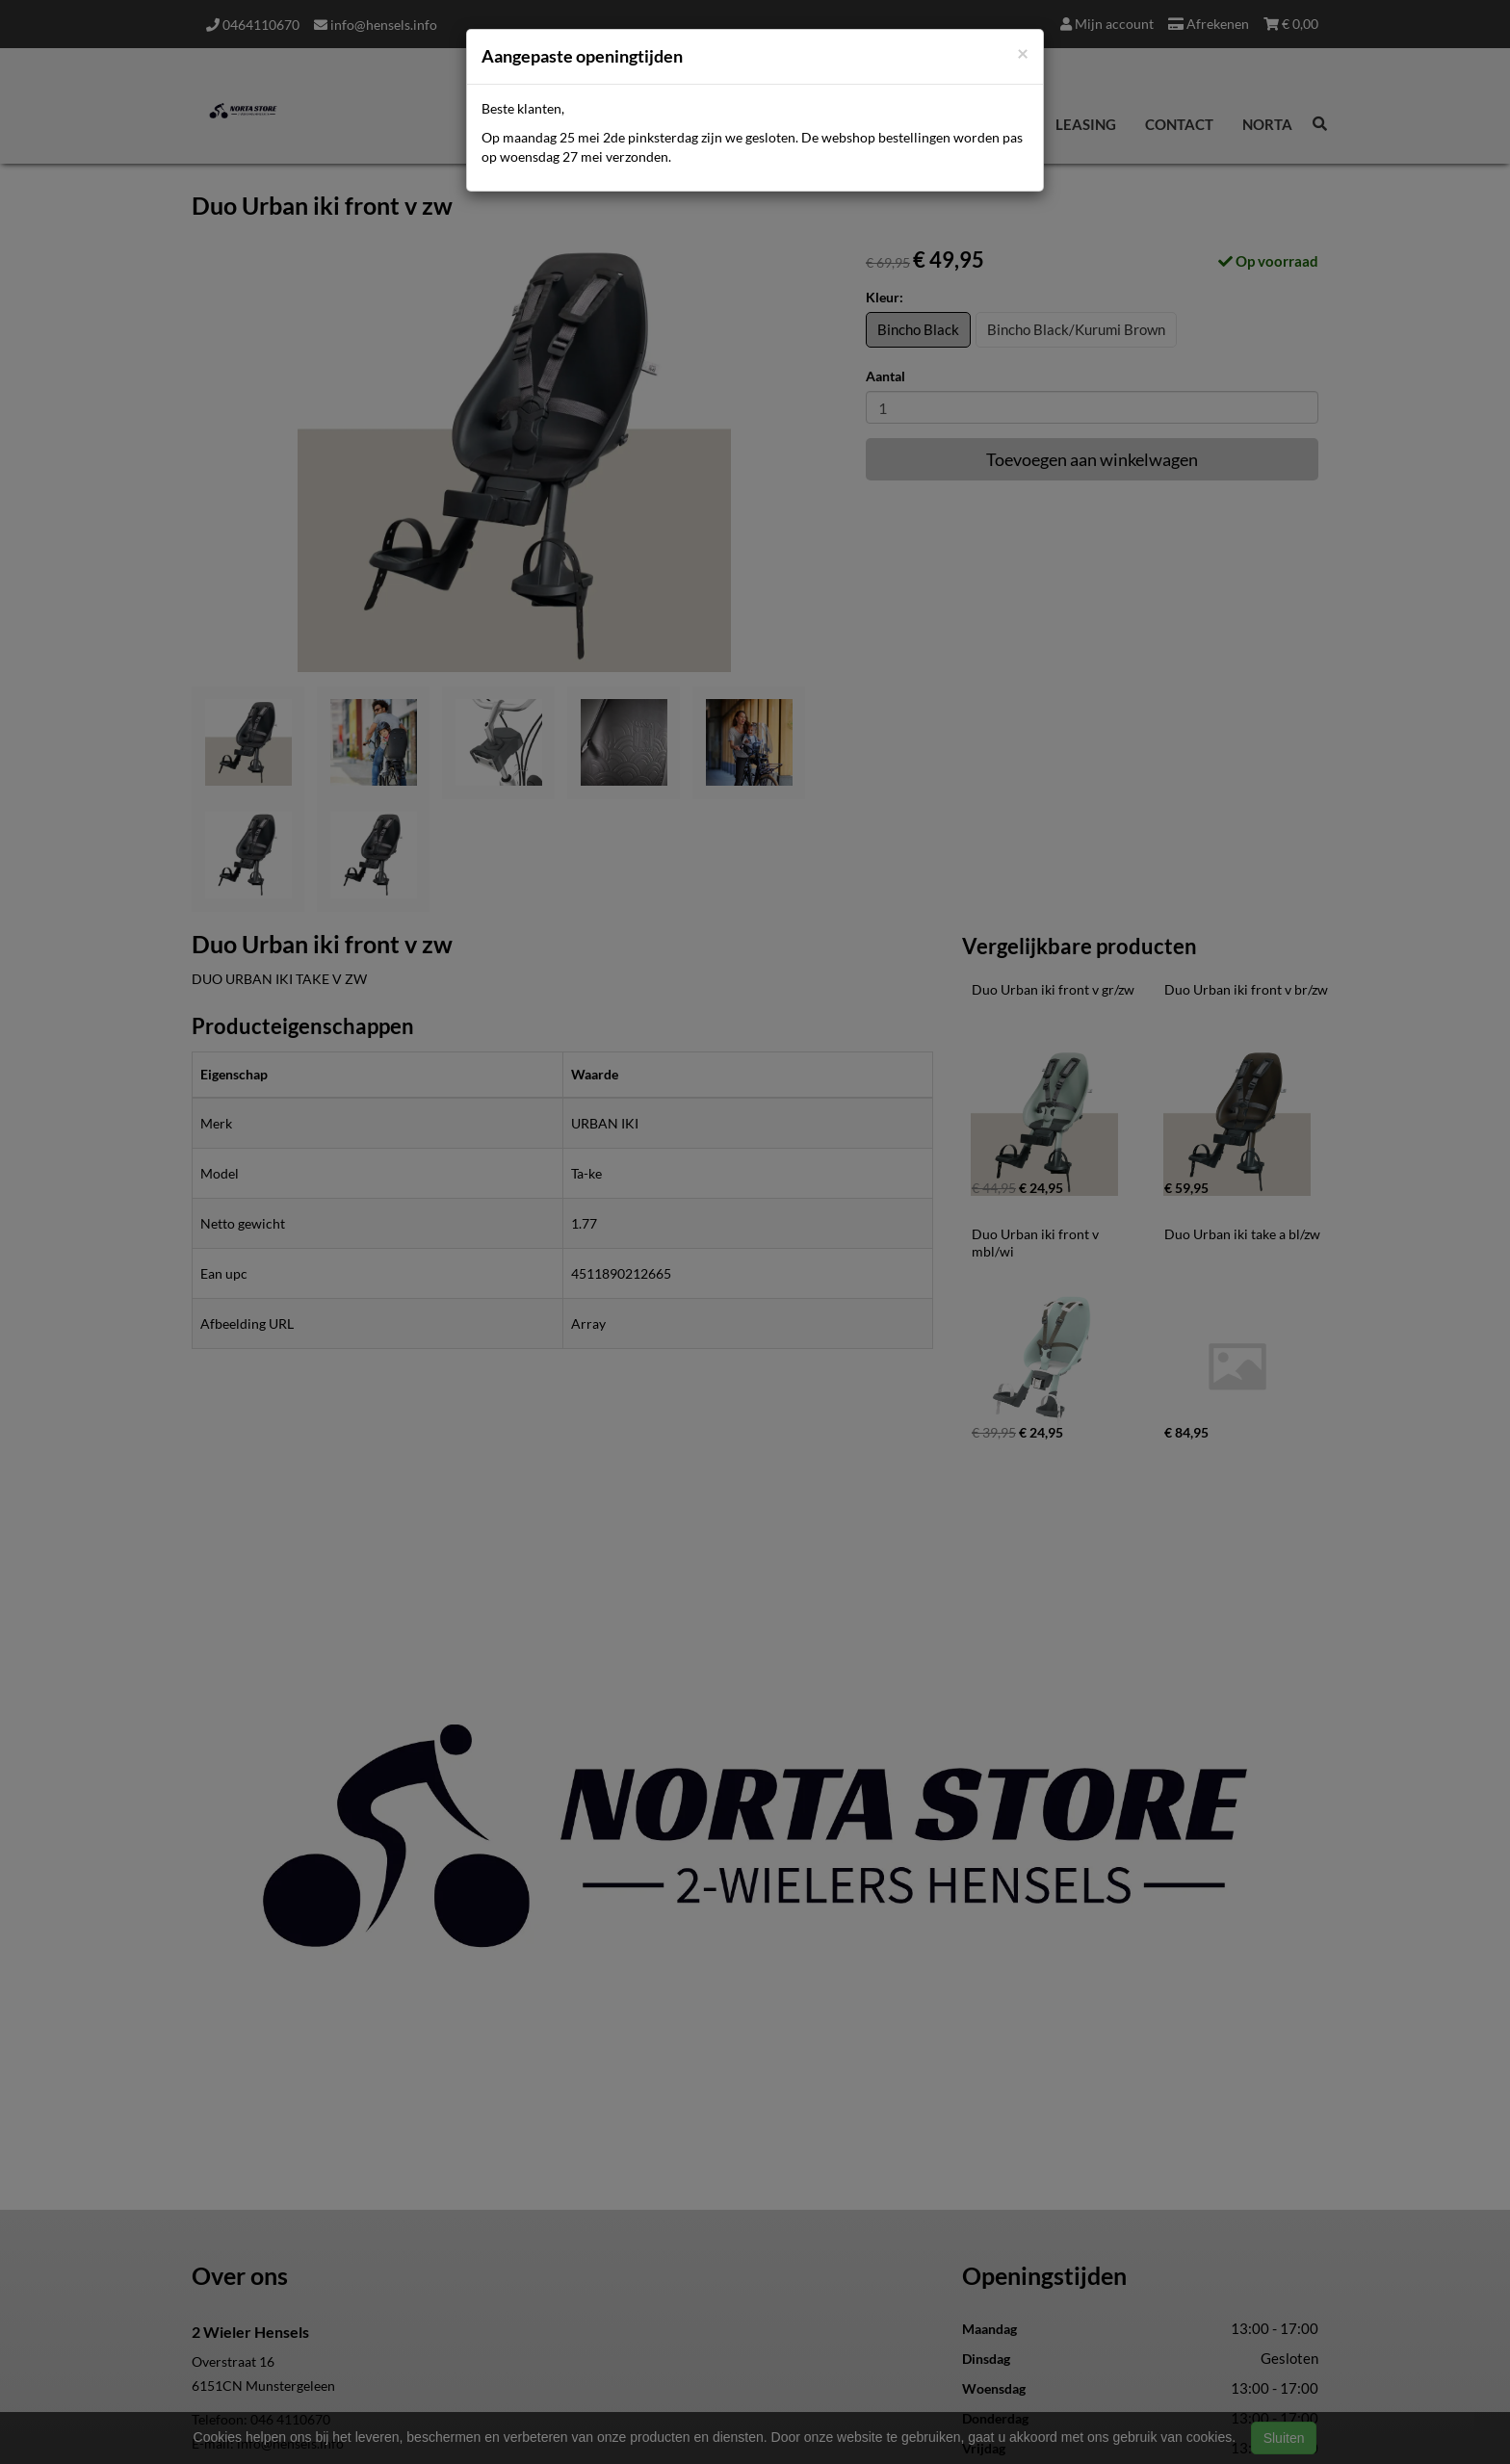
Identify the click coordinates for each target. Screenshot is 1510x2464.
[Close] (1022, 52)
